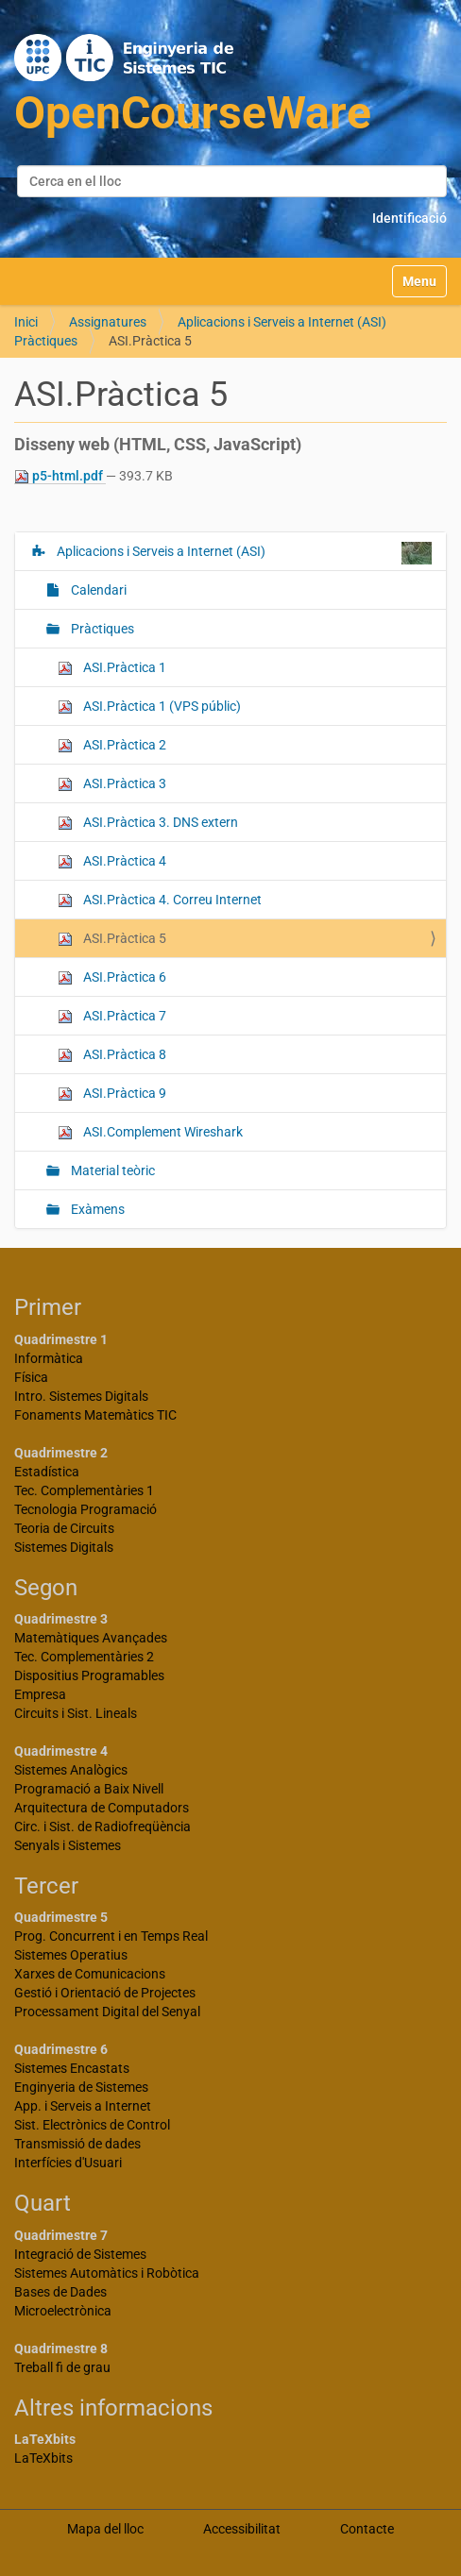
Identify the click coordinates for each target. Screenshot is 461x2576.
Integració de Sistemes (80, 2254)
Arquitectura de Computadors (101, 1807)
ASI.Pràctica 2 (112, 745)
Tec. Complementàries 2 (84, 1656)
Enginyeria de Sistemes (81, 2087)
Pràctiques (45, 340)
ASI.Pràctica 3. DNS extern (148, 823)
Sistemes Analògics (71, 1769)
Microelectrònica (62, 2310)
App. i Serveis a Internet (82, 2105)
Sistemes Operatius (71, 1954)
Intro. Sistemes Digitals (81, 1396)
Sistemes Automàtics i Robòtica (106, 2273)
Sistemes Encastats (71, 2068)
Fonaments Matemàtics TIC (95, 1415)
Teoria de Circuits (64, 1528)
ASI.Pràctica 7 (112, 1016)
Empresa (40, 1694)
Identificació (409, 218)
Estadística (46, 1471)
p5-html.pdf (60, 476)
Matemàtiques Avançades (90, 1637)
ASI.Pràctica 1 (112, 668)
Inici (26, 321)
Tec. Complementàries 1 (84, 1490)
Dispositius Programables (89, 1675)
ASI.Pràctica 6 (112, 977)
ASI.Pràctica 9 (112, 1094)
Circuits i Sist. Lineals (75, 1713)
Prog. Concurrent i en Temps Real (111, 1936)
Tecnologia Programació (85, 1509)
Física (31, 1377)
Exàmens (96, 1209)
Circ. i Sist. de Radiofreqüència (102, 1826)
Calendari (97, 590)
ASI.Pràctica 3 (112, 784)
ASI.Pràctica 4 (112, 861)
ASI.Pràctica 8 (112, 1055)
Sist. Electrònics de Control (92, 2124)
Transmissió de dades (77, 2143)
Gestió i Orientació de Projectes (105, 1992)
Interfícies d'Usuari (68, 2162)
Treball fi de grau (62, 2367)
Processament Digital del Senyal (107, 2011)
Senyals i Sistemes (67, 1845)
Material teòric (111, 1170)
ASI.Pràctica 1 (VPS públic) (149, 707)
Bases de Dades (60, 2291)
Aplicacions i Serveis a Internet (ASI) (282, 321)
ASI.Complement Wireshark (150, 1132)
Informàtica (48, 1358)
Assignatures (107, 321)
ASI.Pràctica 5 (112, 939)
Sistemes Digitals (63, 1547)
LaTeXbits (43, 2458)
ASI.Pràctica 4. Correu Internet (160, 900)
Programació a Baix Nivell (88, 1788)
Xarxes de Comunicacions (89, 1973)
